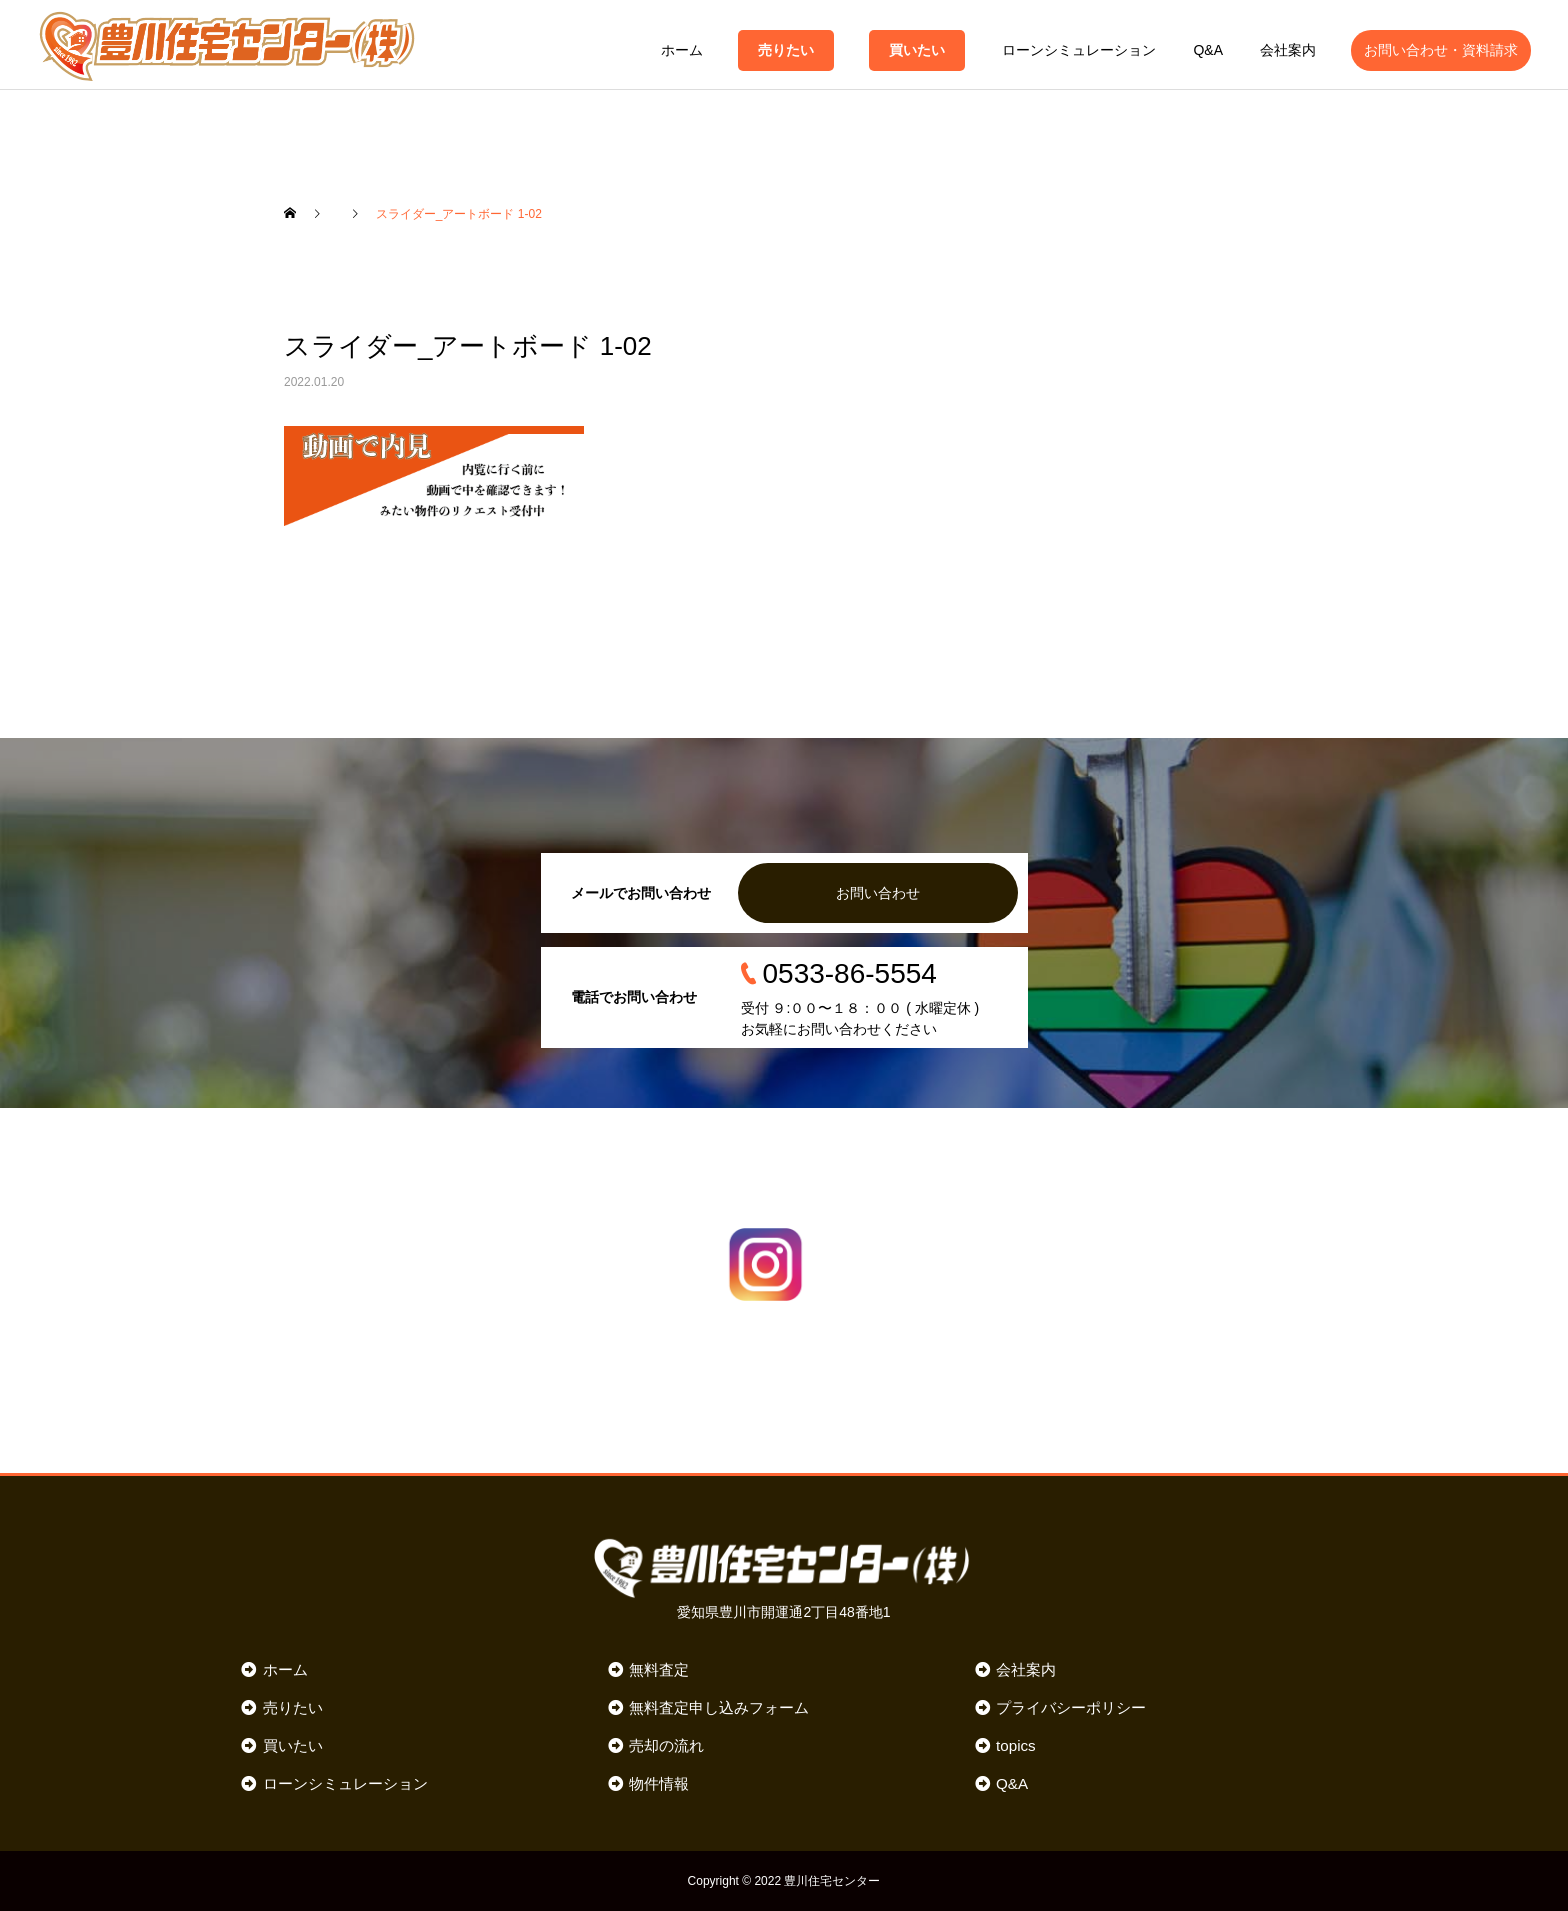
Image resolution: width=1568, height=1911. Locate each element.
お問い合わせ (878, 893)
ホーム (682, 50)
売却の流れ (666, 1745)
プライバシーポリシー (1071, 1707)
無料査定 (659, 1669)
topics (1016, 1745)
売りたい (786, 50)
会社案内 (1288, 50)
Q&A (1208, 50)
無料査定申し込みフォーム (719, 1707)
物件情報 (659, 1783)
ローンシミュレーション (1079, 50)
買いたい (917, 50)
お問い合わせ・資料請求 (1441, 50)
